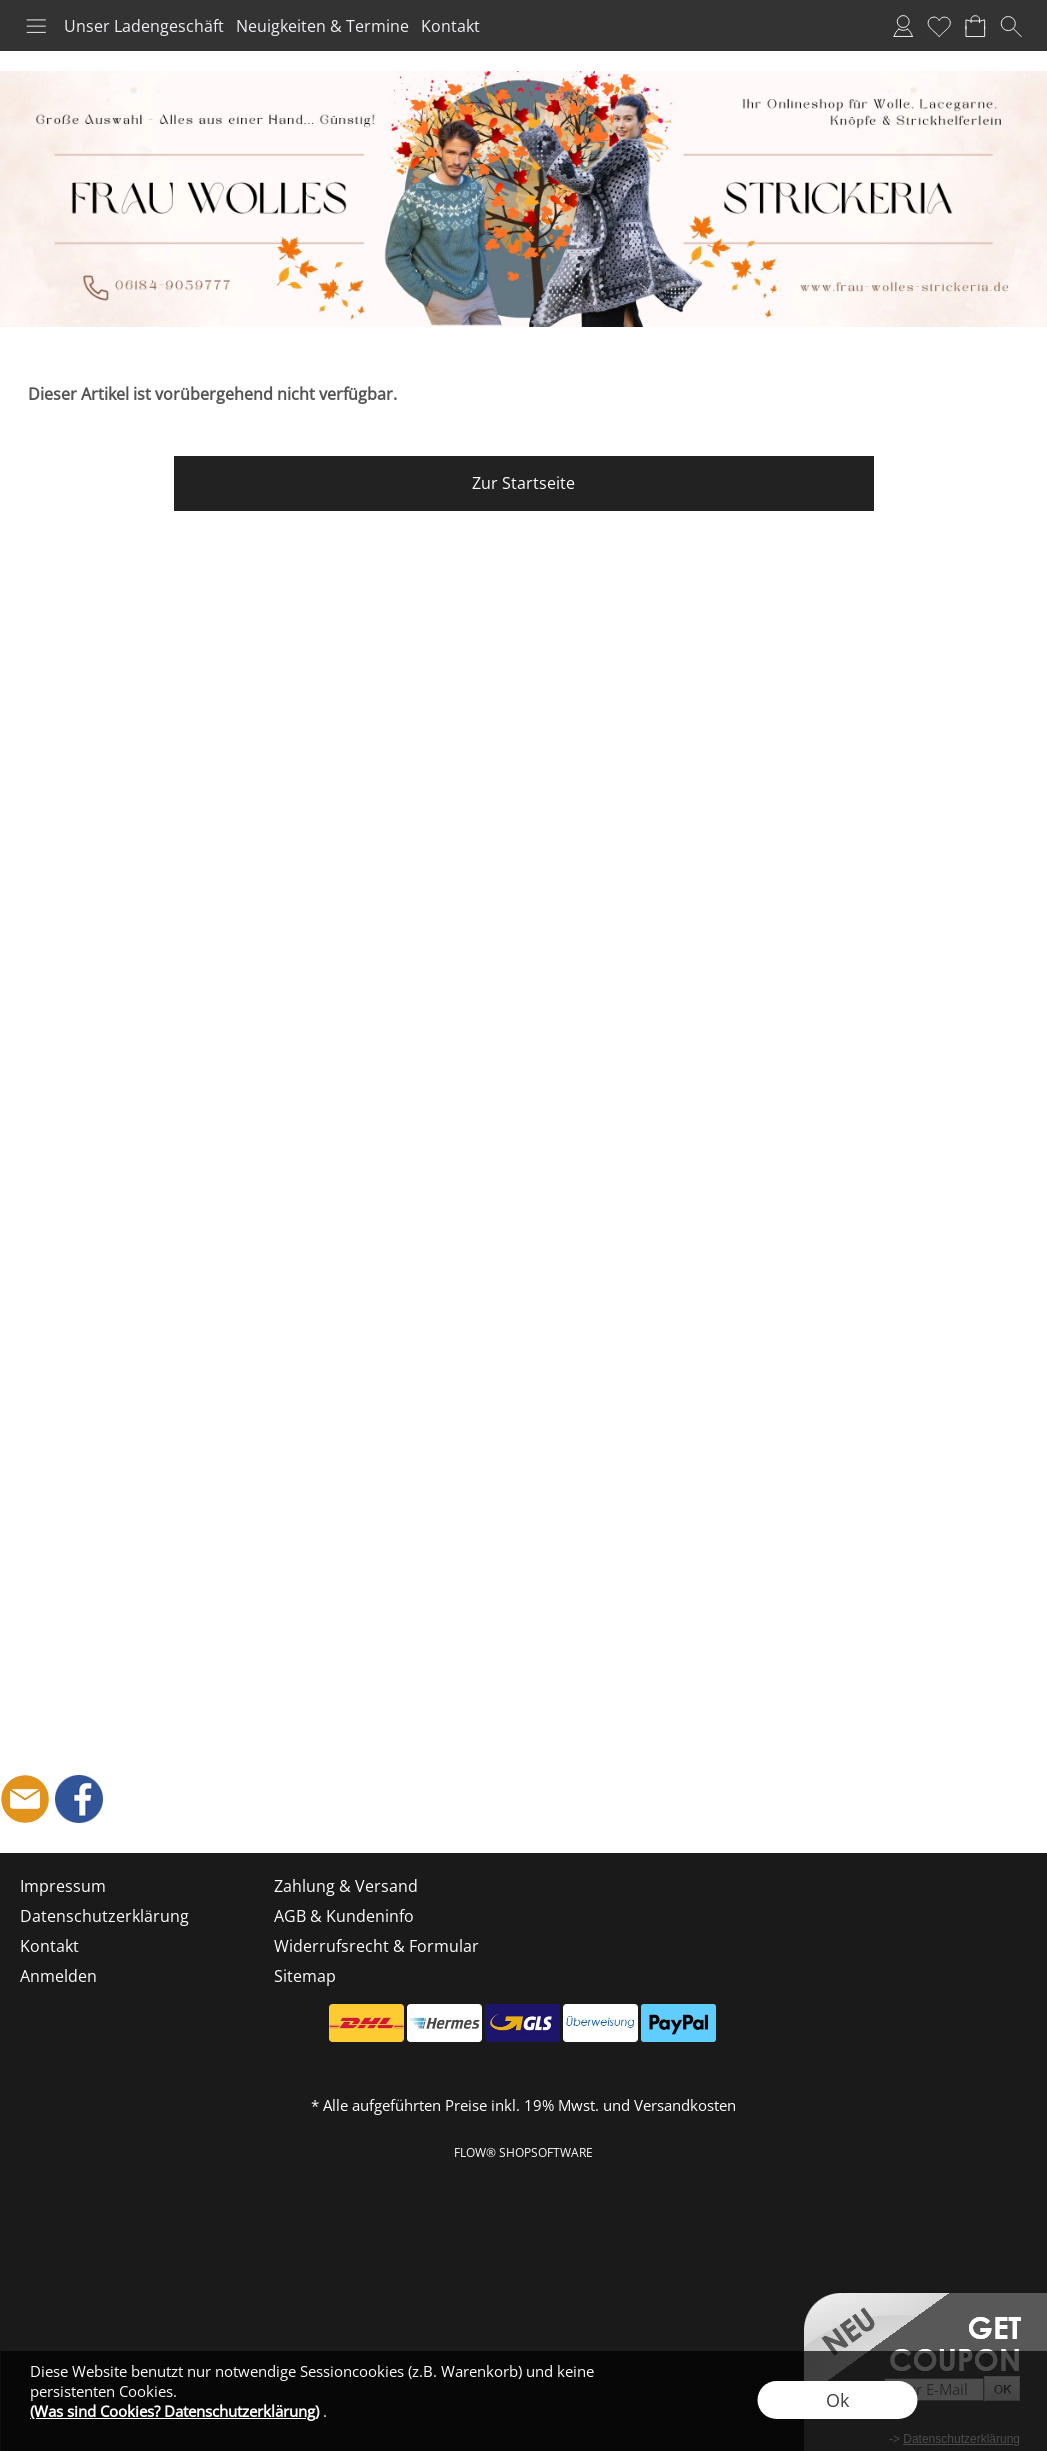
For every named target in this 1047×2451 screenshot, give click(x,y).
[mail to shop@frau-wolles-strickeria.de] (25, 1799)
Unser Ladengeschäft (144, 26)
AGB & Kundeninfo (344, 1916)
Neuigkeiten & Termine (322, 26)
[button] (36, 26)
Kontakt (450, 26)
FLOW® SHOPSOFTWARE (523, 2152)
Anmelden (903, 26)
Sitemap (305, 1976)
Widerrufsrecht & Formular (376, 1946)
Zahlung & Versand (346, 1886)
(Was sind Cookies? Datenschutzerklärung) (174, 2411)
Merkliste (939, 26)
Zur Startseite (523, 483)
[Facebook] (79, 1799)
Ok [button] (837, 2400)
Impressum (63, 1886)
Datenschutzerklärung (104, 1916)
